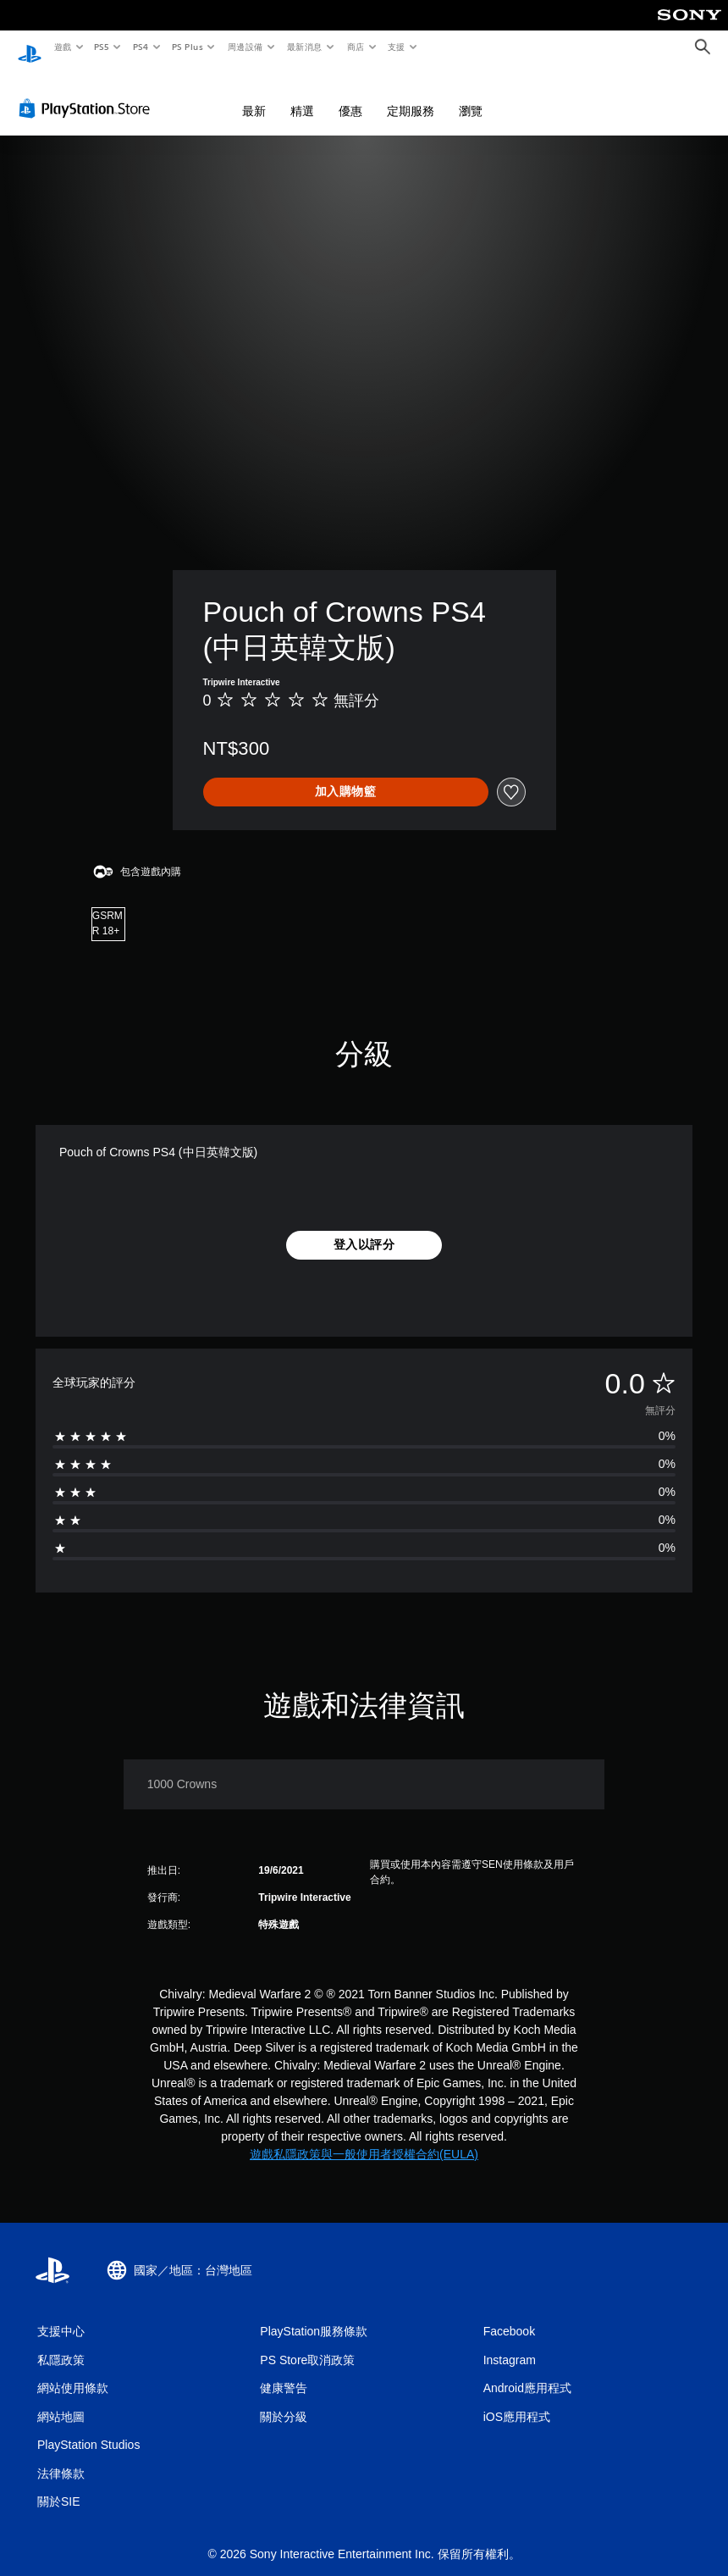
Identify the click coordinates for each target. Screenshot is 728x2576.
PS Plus (187, 47)
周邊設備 (244, 47)
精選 (302, 94)
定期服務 (410, 94)
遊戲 (62, 47)
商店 (355, 47)
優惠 (350, 94)
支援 (396, 47)
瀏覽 (471, 94)
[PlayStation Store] (88, 92)
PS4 (140, 47)
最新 (254, 94)
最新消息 (305, 47)
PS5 (102, 47)
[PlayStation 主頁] (29, 47)
